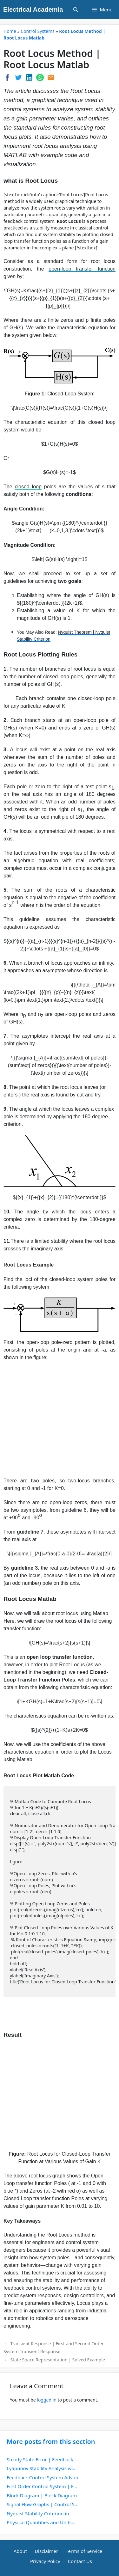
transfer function (93, 269)
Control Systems (38, 31)
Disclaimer (46, 2551)
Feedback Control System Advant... (45, 2477)
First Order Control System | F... (42, 2486)
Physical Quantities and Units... (41, 2522)
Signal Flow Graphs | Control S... (42, 2504)
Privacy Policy (45, 2561)
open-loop (60, 269)
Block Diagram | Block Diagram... (44, 2495)
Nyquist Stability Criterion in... (40, 2513)
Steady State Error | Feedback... (42, 2459)
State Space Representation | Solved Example (57, 2360)
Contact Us (80, 2561)
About (20, 2551)
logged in (46, 2400)
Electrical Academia (33, 9)
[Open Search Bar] (75, 9)
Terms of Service (84, 2551)
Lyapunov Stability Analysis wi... (42, 2468)
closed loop (28, 486)
